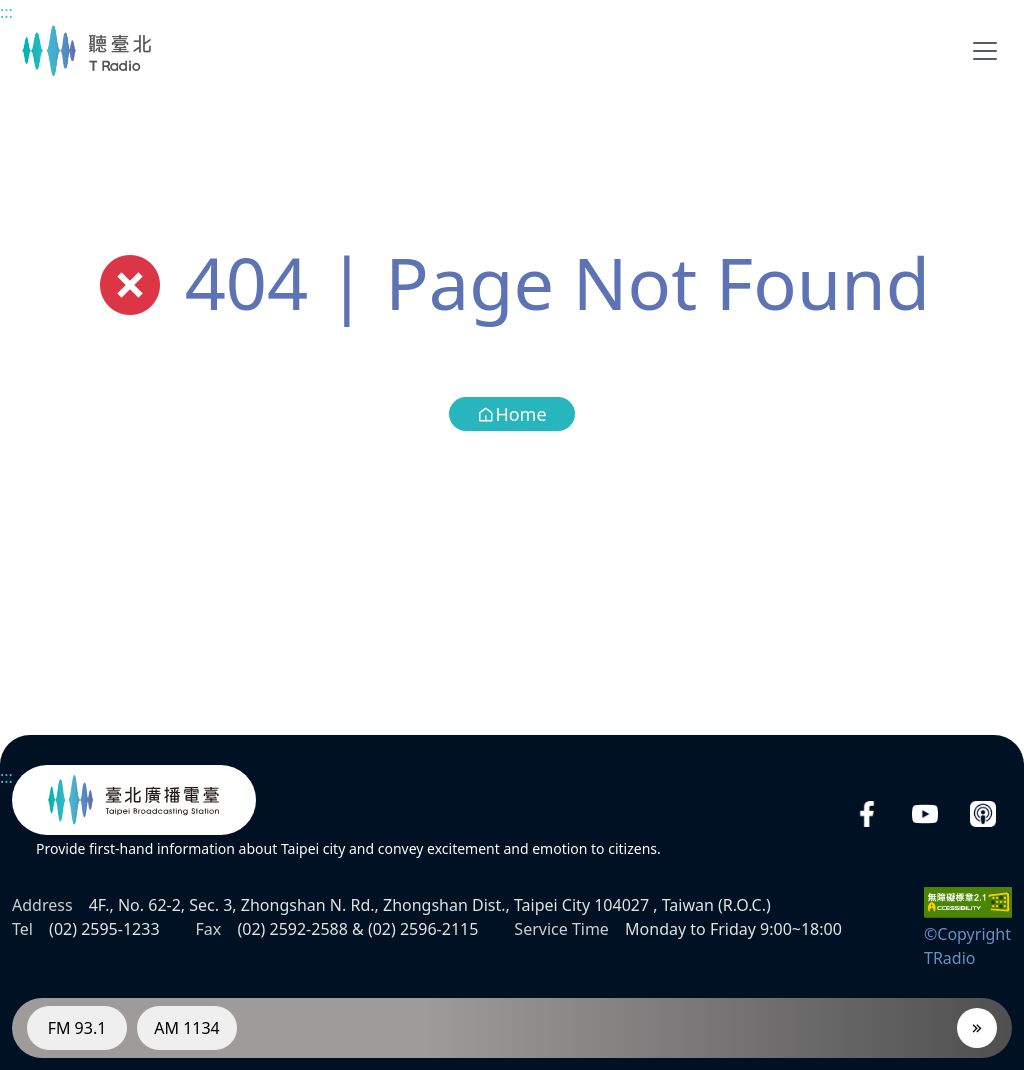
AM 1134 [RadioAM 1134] (187, 1028)
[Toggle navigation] (985, 51)
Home (511, 414)
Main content (10, 10)
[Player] (977, 1028)
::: (6, 12)
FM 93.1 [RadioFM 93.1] (77, 1028)
